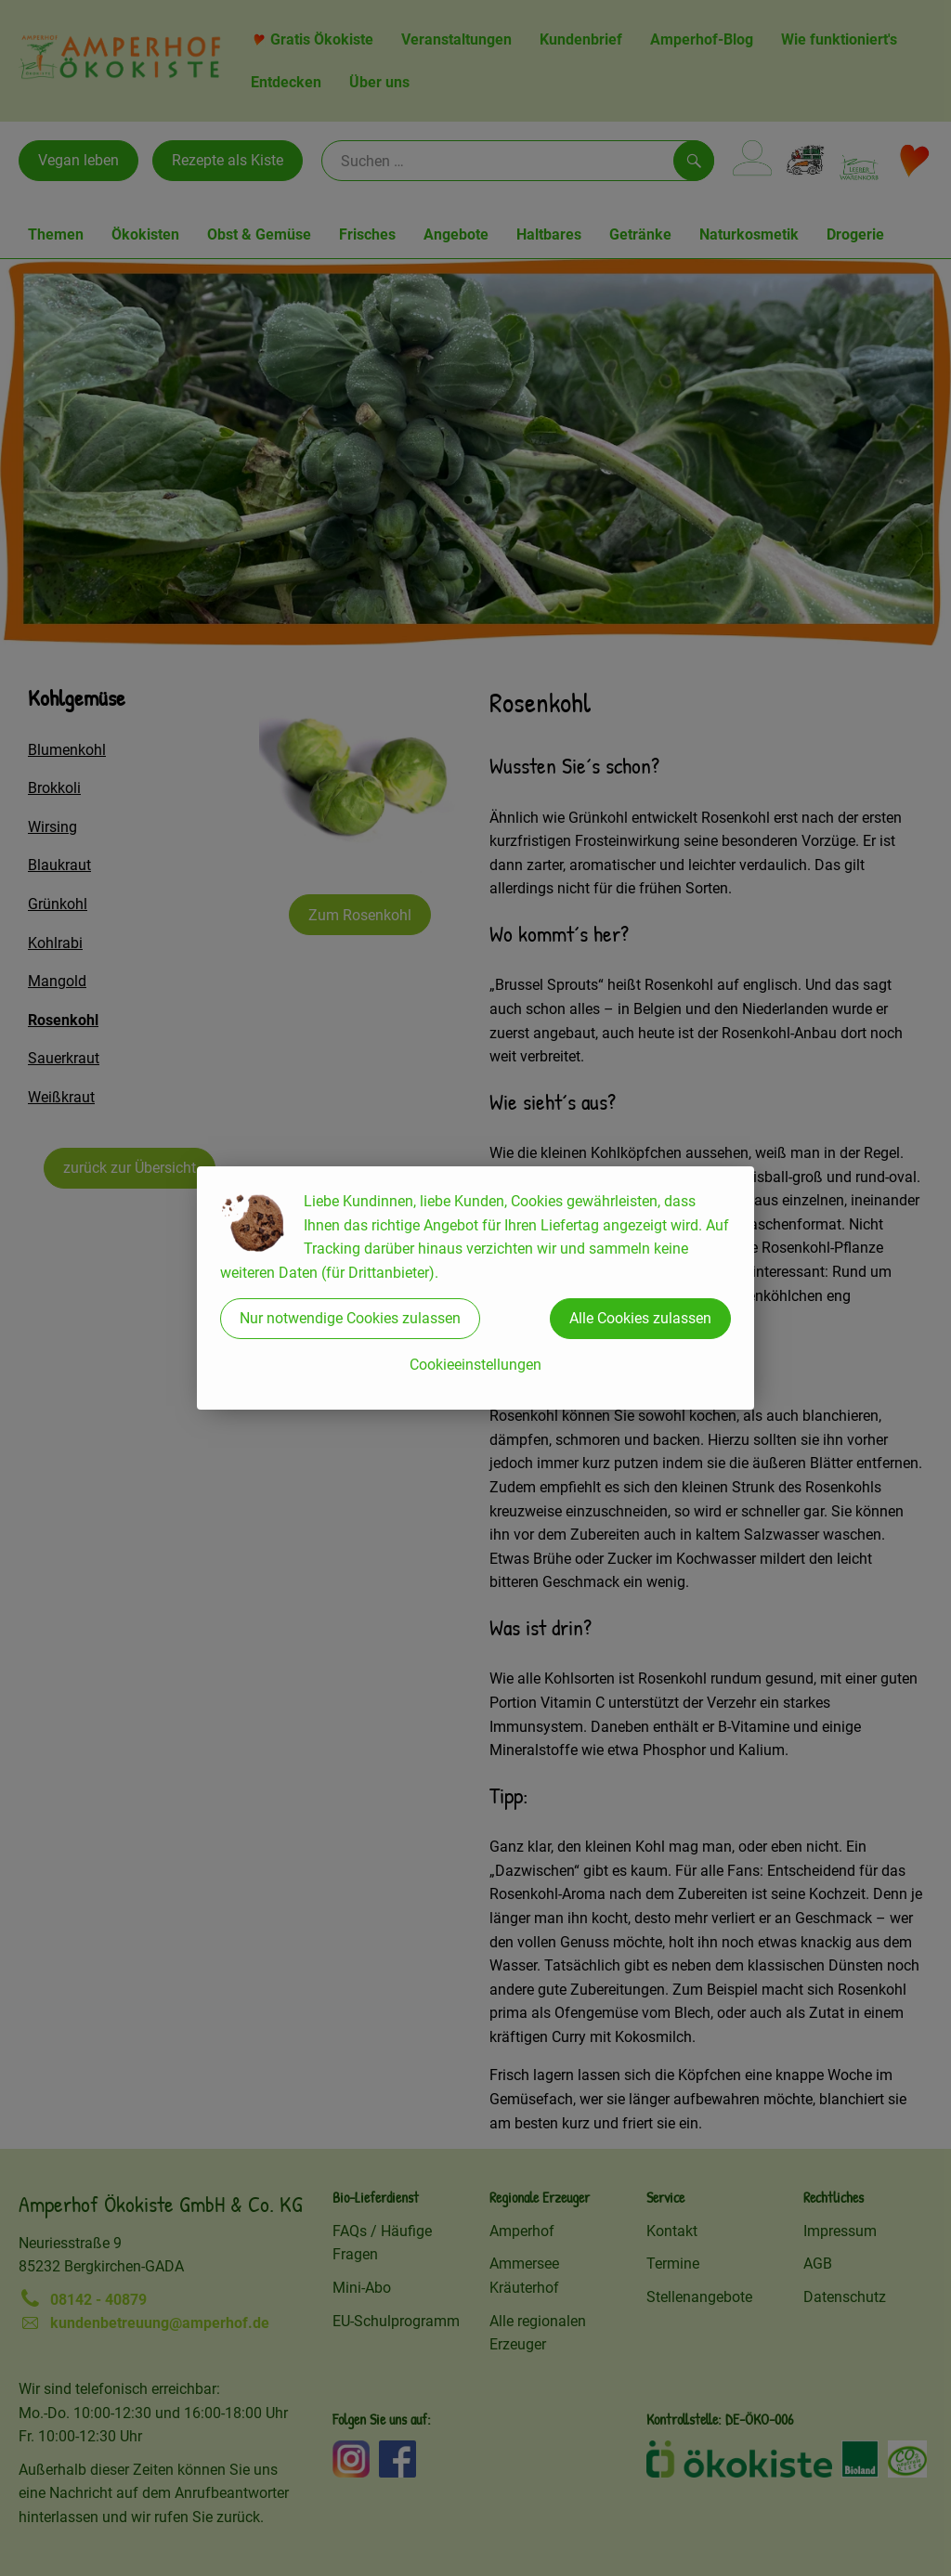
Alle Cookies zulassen (640, 1318)
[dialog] (475, 1288)
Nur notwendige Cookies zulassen (350, 1318)
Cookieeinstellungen (475, 1364)
